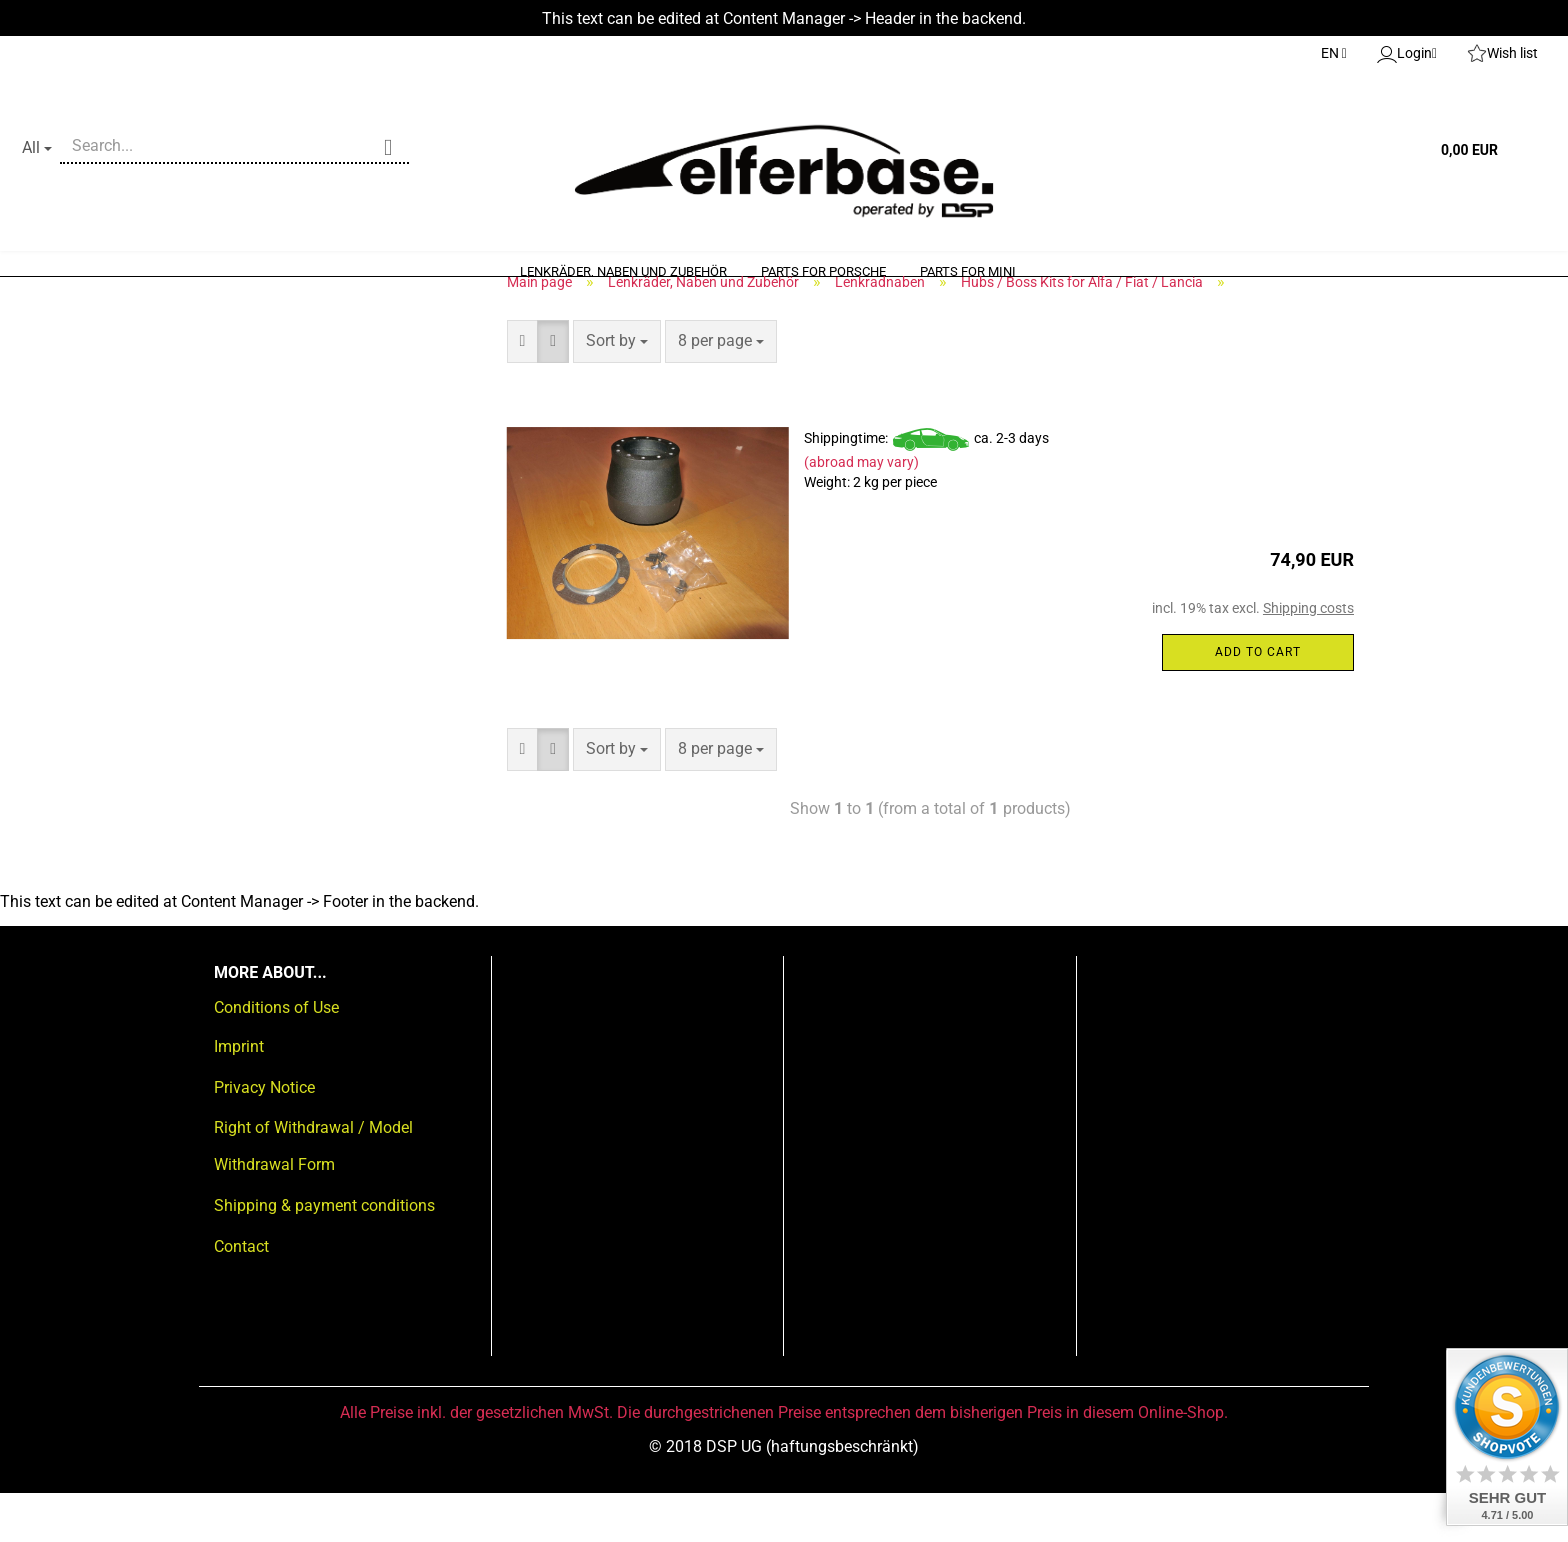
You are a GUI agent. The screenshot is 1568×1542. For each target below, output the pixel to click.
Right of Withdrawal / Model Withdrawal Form (313, 1195)
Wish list (1502, 54)
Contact (241, 1294)
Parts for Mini (968, 271)
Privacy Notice (264, 1135)
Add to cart (1258, 700)
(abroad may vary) (861, 511)
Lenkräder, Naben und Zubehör (623, 271)
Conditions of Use (276, 1056)
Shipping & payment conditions (324, 1254)
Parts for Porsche (823, 271)
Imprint (239, 1094)
